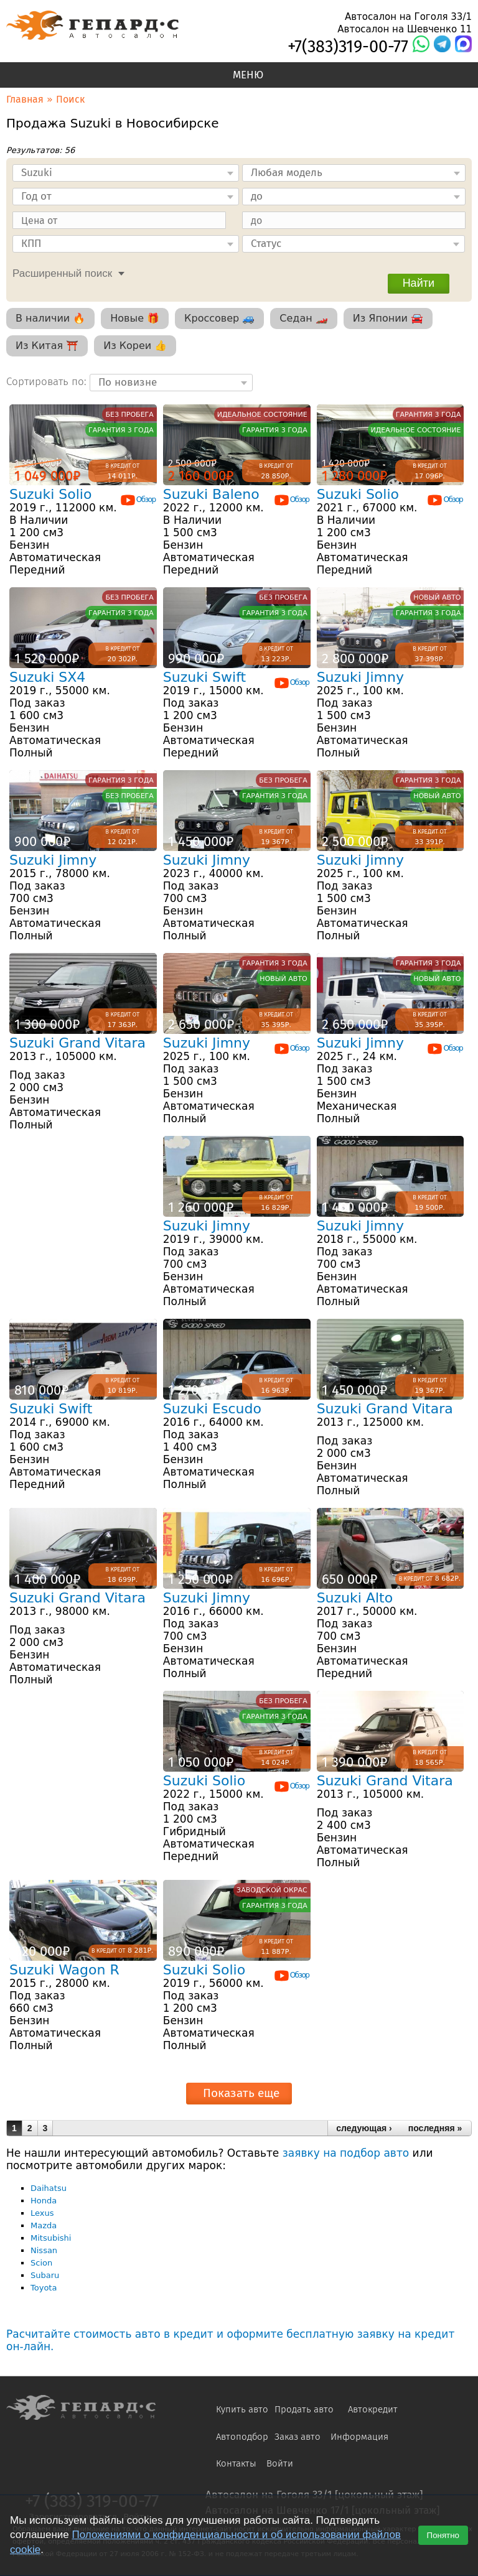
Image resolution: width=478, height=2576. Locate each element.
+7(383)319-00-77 (348, 47)
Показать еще (241, 2093)
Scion (41, 2262)
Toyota (43, 2287)
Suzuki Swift (204, 677)
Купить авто (242, 2409)
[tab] (65, 272)
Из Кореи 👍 (135, 345)
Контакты (236, 2463)
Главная (25, 99)
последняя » (435, 2128)
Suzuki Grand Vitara (77, 1043)
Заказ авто (297, 2436)
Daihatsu (48, 2188)
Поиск (70, 99)
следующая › (364, 2128)
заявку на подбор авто (346, 2153)
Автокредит (373, 2409)
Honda (43, 2200)
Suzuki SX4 (47, 677)
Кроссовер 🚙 (219, 318)
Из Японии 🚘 (388, 318)
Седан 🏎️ (303, 318)
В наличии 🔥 (50, 318)
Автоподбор (242, 2436)
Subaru (44, 2275)
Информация (359, 2436)
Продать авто (304, 2409)
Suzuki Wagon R (64, 1970)
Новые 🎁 (134, 318)
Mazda (43, 2225)
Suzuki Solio (50, 494)
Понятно (443, 2535)
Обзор (138, 499)
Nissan (43, 2250)
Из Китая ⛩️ (47, 345)
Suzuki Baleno (211, 494)
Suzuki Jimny (360, 677)
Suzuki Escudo (212, 1408)
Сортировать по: (48, 381)
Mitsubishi (50, 2238)
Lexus (42, 2213)
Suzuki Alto (355, 1598)
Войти (279, 2463)
